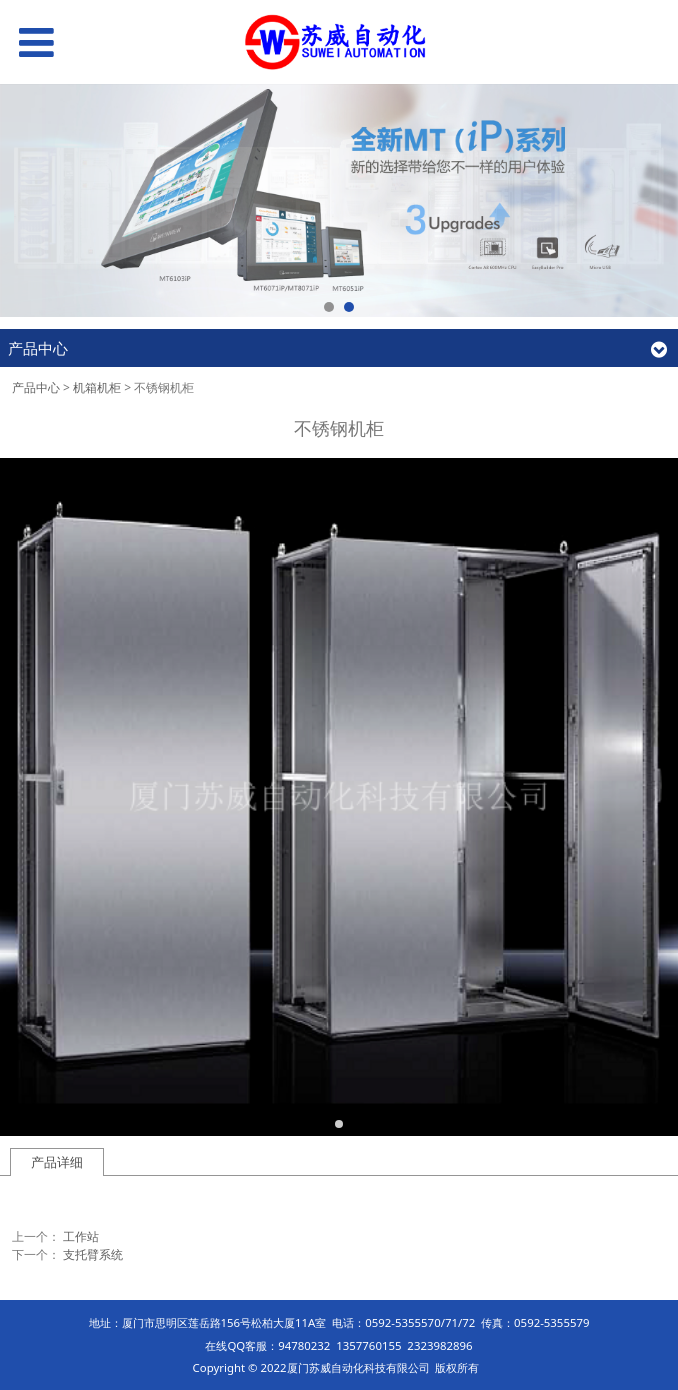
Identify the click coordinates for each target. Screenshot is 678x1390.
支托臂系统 (93, 1254)
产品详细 (57, 1162)
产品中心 (36, 387)
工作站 (81, 1236)
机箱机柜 (97, 387)
